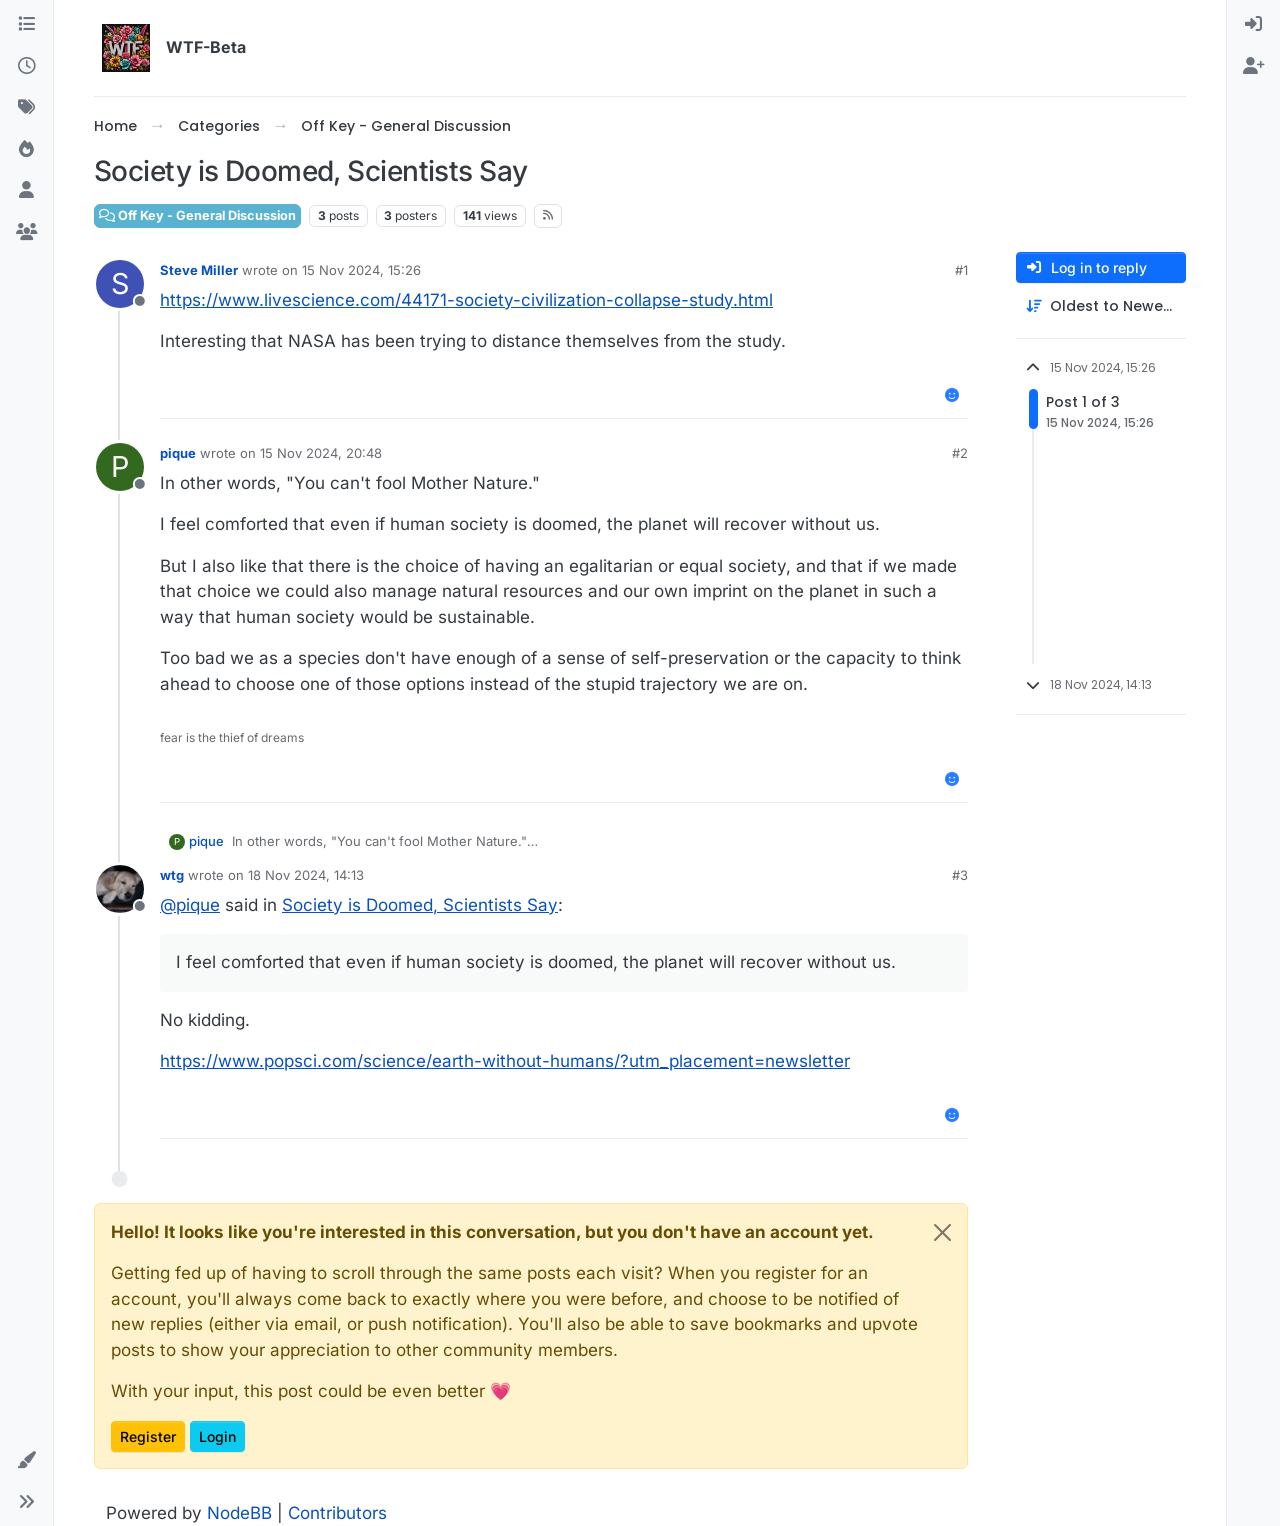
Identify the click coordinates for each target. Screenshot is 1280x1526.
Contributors (337, 1513)
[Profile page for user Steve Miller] (120, 284)
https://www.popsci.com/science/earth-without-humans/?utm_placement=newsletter (505, 1061)
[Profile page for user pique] (120, 467)
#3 (960, 875)
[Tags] (26, 108)
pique (178, 453)
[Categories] (26, 25)
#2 (960, 453)
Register (148, 1436)
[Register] (1253, 67)
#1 (961, 270)
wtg (172, 875)
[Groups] (26, 233)
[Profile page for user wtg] (120, 889)
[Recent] (26, 67)
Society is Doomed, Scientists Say (420, 905)
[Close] (942, 1232)
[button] (26, 1461)
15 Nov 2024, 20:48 (321, 453)
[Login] (1253, 25)
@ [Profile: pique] (190, 905)
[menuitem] (1253, 25)
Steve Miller (199, 270)
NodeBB (239, 1513)
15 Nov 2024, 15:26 (361, 270)
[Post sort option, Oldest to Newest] (1101, 306)
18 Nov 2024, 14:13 (306, 875)
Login (217, 1436)
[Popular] (26, 150)
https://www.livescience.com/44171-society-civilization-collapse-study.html (466, 300)
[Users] (26, 191)
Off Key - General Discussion (197, 215)
